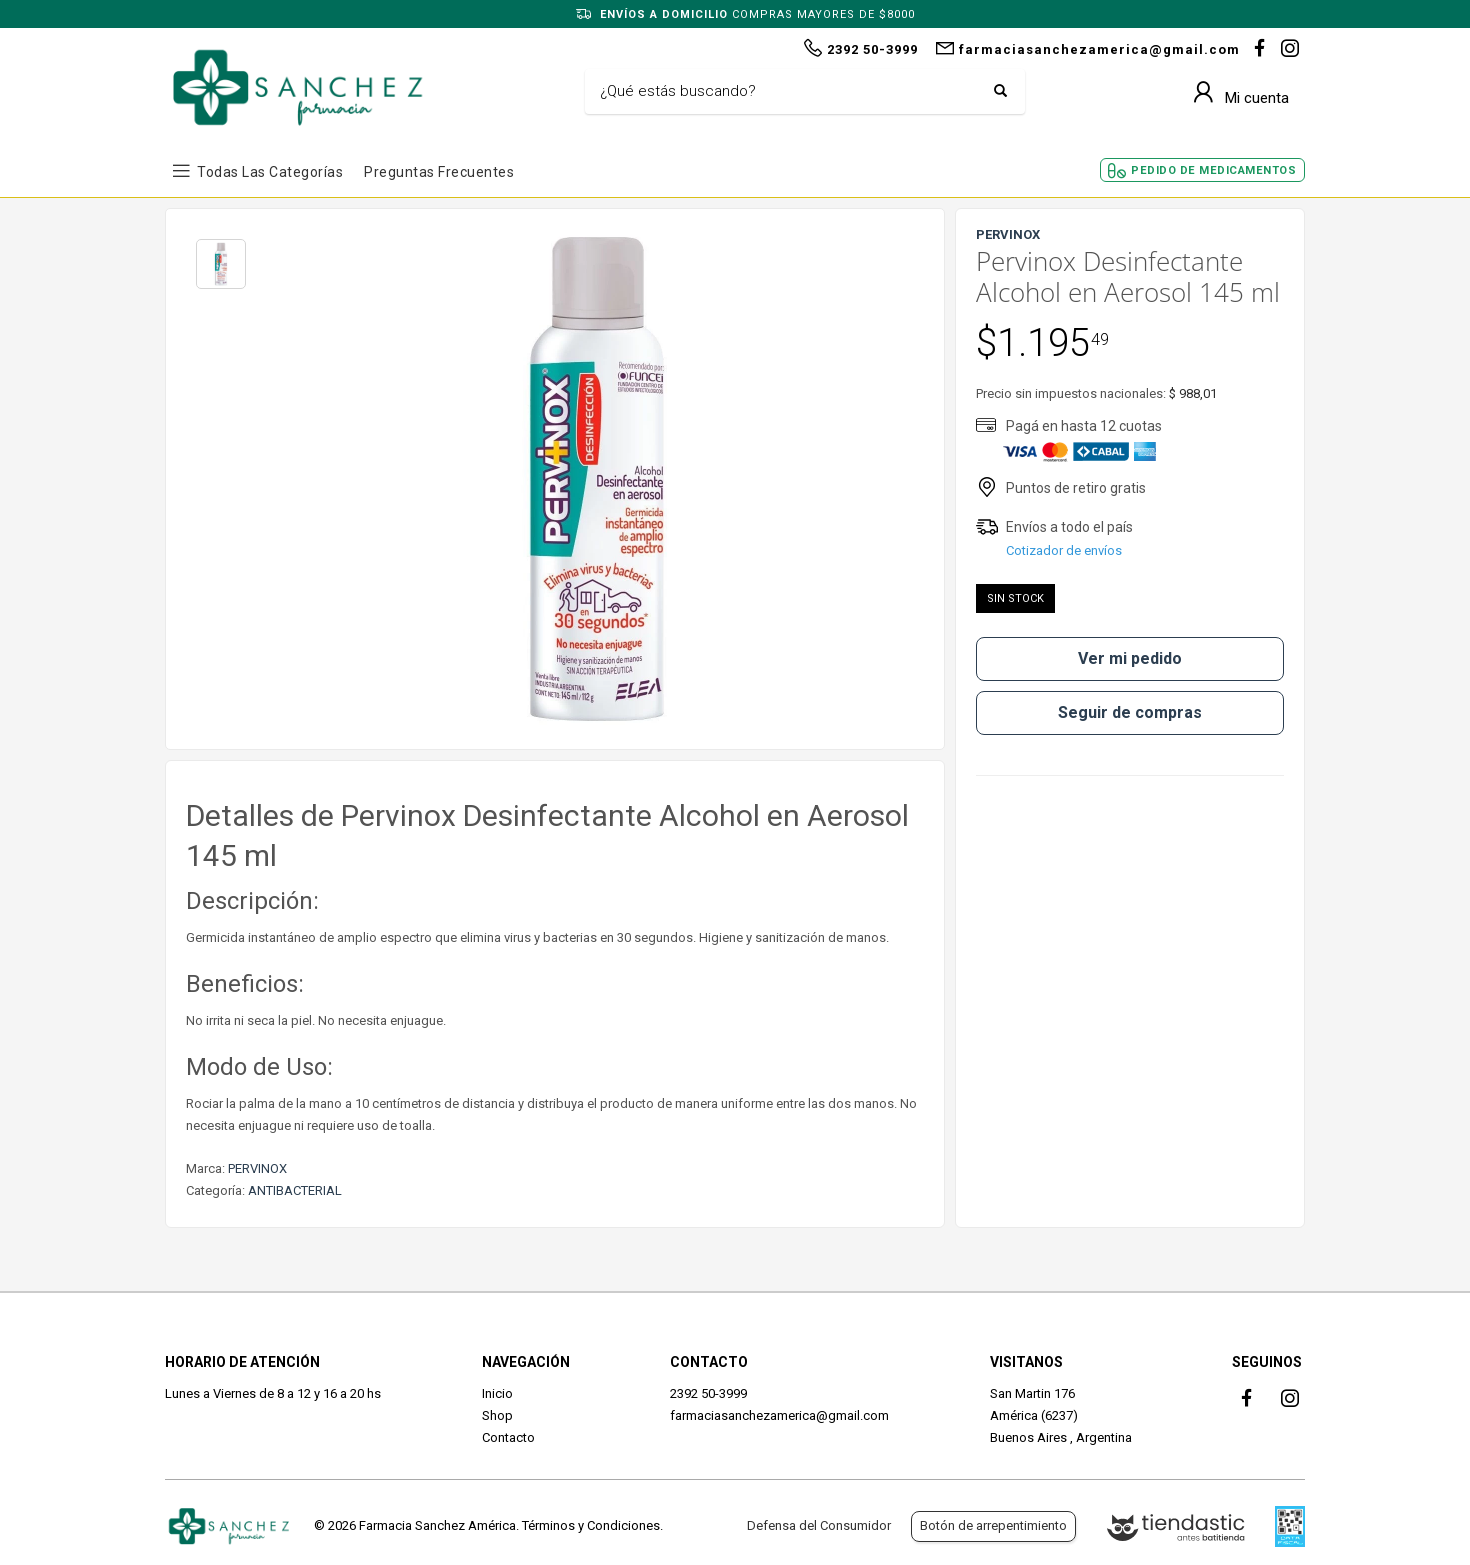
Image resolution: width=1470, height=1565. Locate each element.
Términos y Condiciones (591, 1525)
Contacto (508, 1437)
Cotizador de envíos (1064, 550)
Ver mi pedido (1130, 658)
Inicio (497, 1393)
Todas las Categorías (270, 172)
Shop (497, 1415)
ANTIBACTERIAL (295, 1190)
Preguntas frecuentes (439, 172)
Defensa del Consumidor (819, 1525)
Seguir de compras (1130, 712)
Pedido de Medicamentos (1213, 170)
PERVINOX (257, 1168)
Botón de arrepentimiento (993, 1525)
